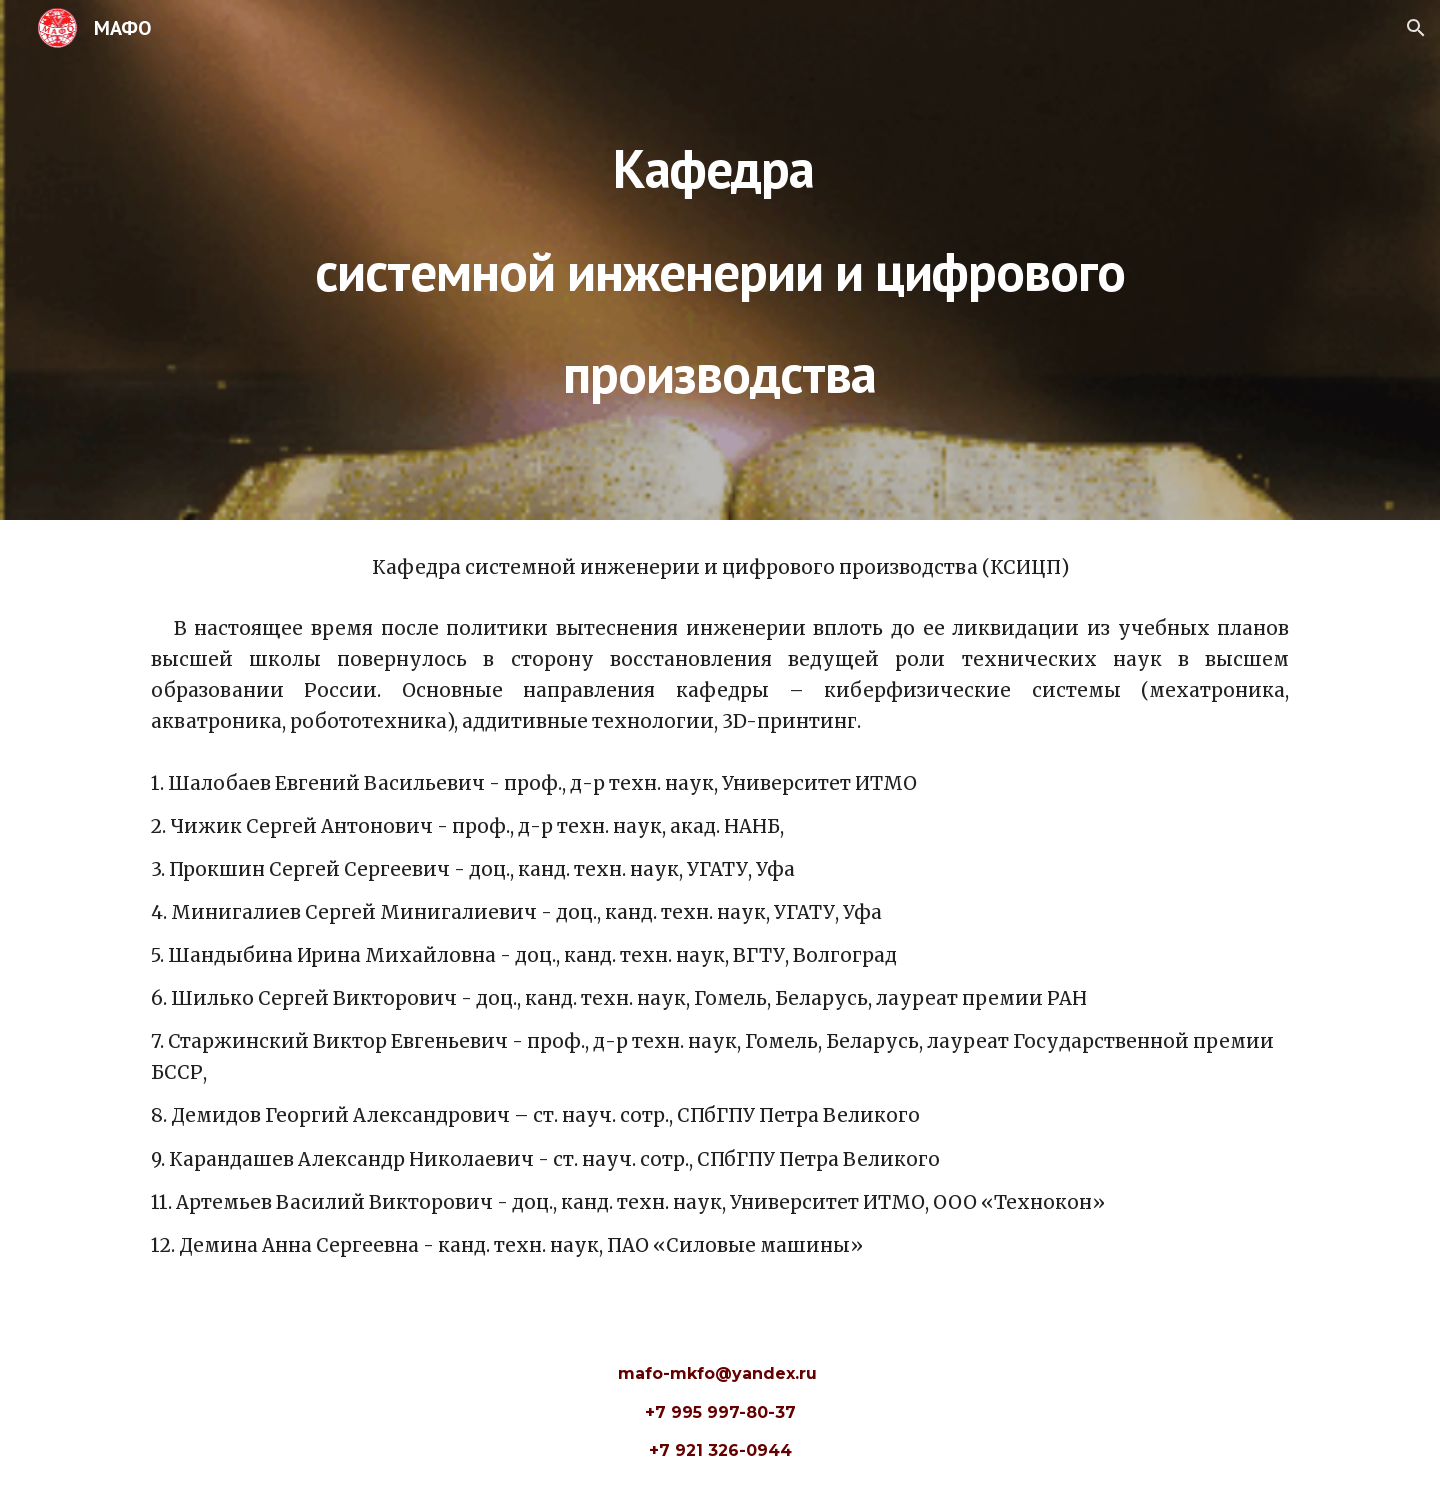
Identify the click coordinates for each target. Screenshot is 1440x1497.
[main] (719, 259)
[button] (1416, 28)
